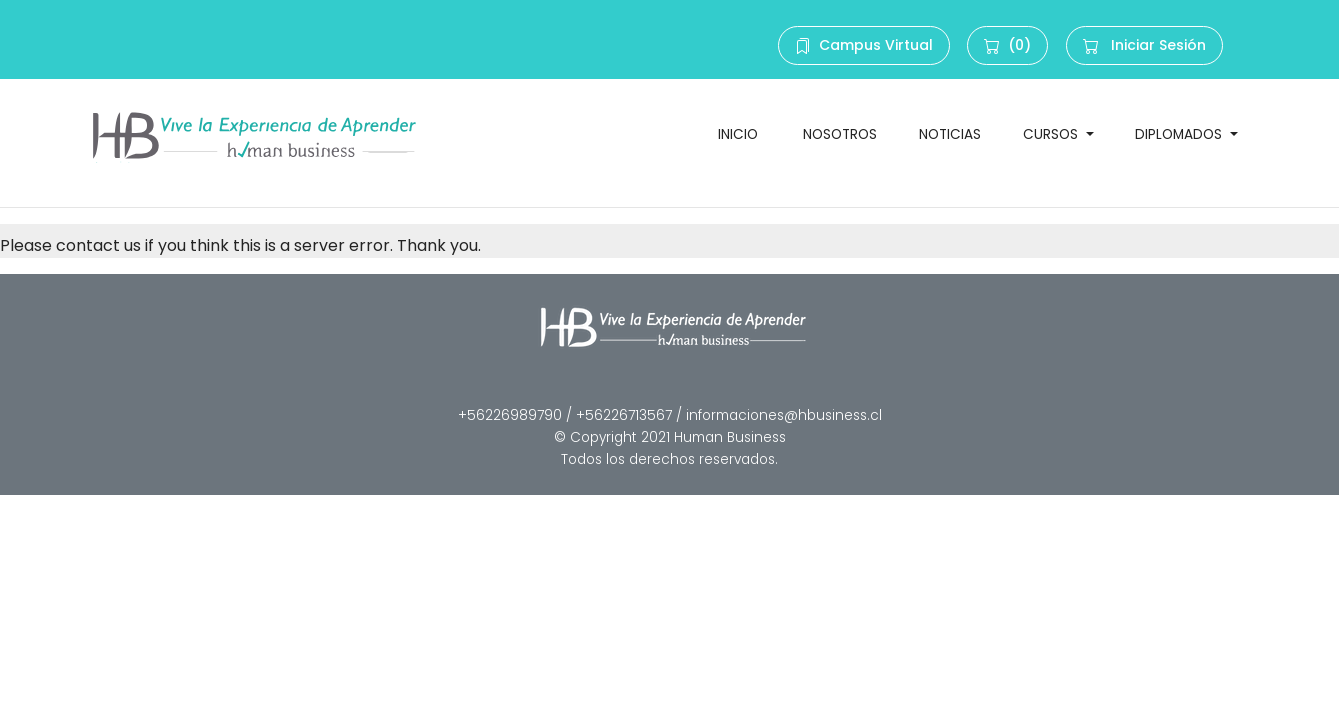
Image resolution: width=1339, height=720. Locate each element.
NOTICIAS (950, 134)
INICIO (740, 134)
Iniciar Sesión (1144, 45)
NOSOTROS (840, 134)
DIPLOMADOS (1180, 134)
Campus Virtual (864, 45)
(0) (1007, 45)
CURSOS (1052, 134)
